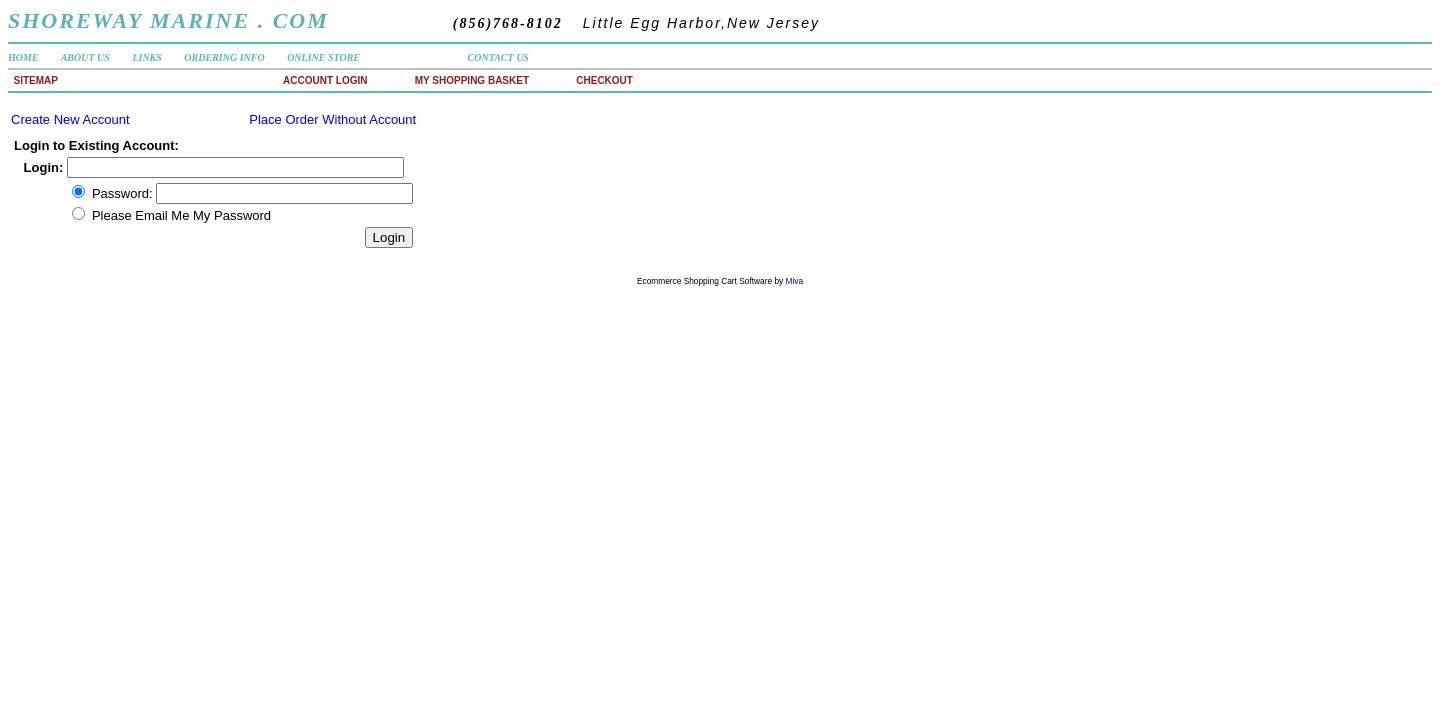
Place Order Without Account (332, 119)
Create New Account (70, 119)
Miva (795, 281)
